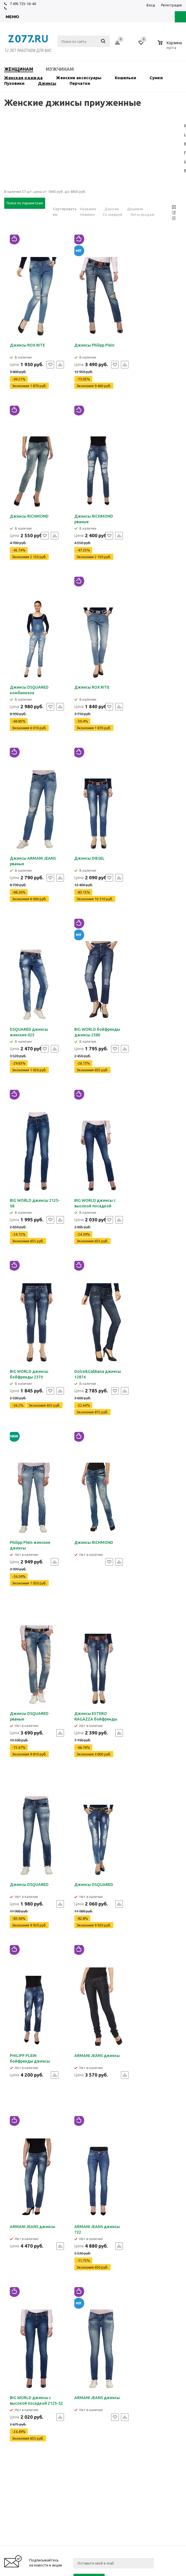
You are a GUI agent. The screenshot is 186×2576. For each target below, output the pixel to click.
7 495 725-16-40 (23, 4)
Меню (12, 16)
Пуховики (14, 83)
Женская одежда (23, 77)
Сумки (156, 77)
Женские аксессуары (78, 77)
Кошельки (125, 77)
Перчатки (80, 83)
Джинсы (47, 83)
